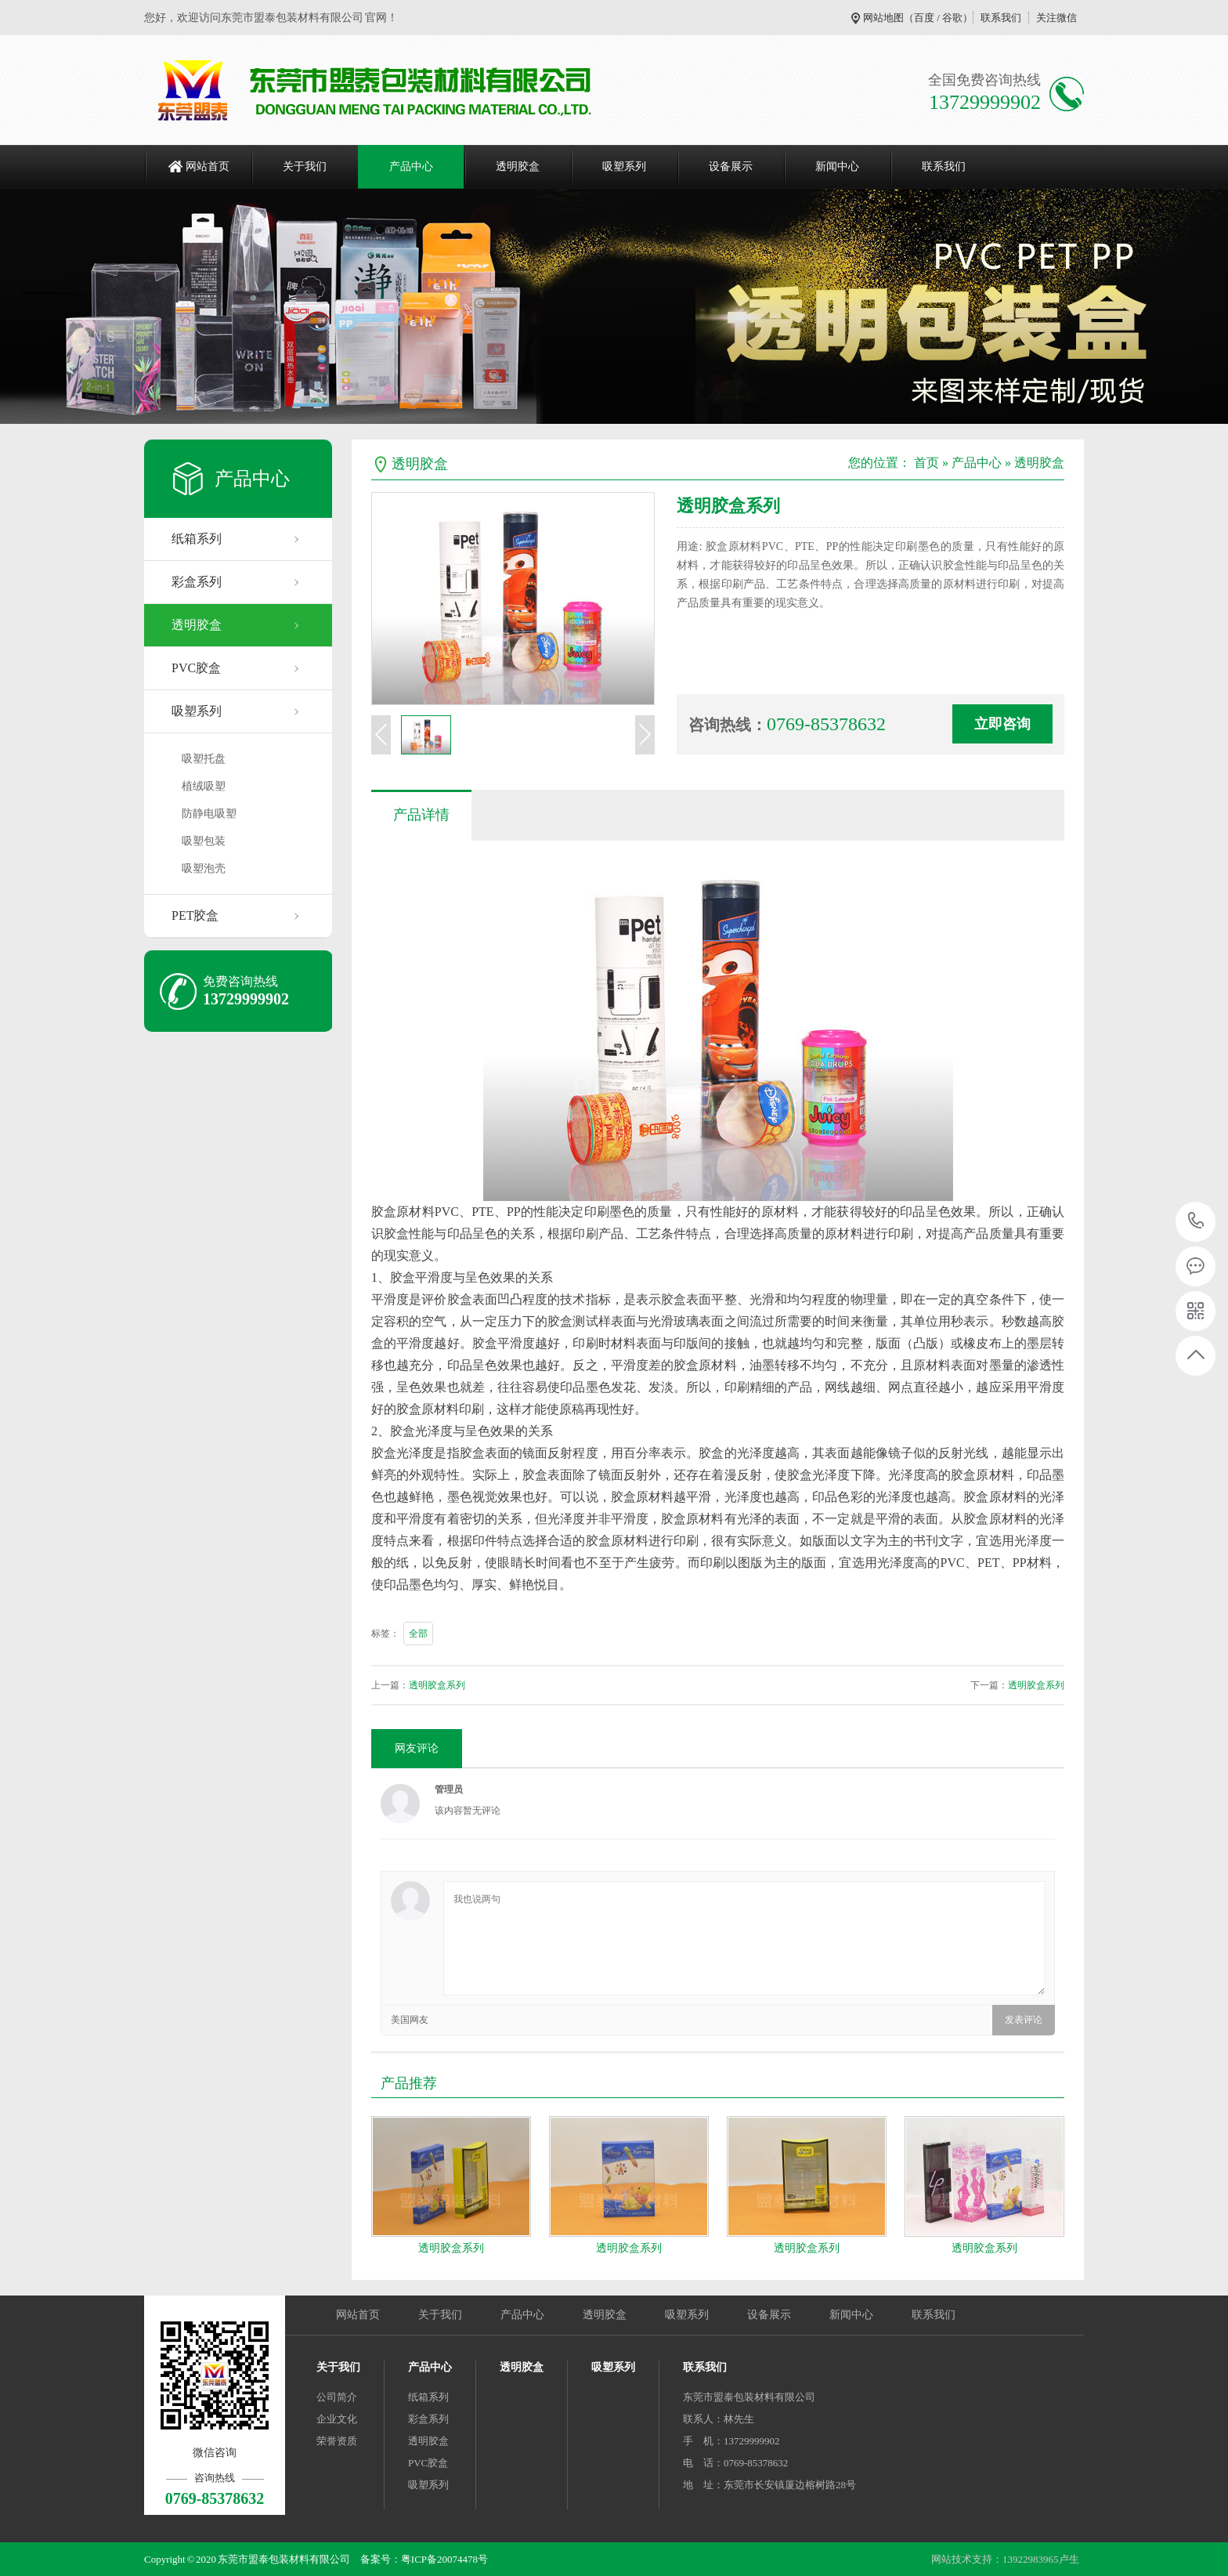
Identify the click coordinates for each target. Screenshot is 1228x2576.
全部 (418, 1633)
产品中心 (411, 166)
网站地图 (883, 18)
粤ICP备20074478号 (444, 2559)
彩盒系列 (197, 581)
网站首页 (207, 166)
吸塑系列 (624, 166)
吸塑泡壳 (204, 868)
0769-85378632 (1196, 1222)
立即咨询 (1002, 724)
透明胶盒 (518, 166)
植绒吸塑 (204, 786)
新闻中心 (837, 166)
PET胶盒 (195, 915)
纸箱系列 (197, 538)
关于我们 (305, 166)
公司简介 (336, 2397)
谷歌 (952, 18)
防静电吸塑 (209, 813)
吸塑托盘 (204, 759)
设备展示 (731, 166)
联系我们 (1001, 18)
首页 (926, 462)
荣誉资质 (336, 2441)
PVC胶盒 (196, 668)
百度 (924, 18)
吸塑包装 (204, 841)
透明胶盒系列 (437, 1685)
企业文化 (336, 2419)
